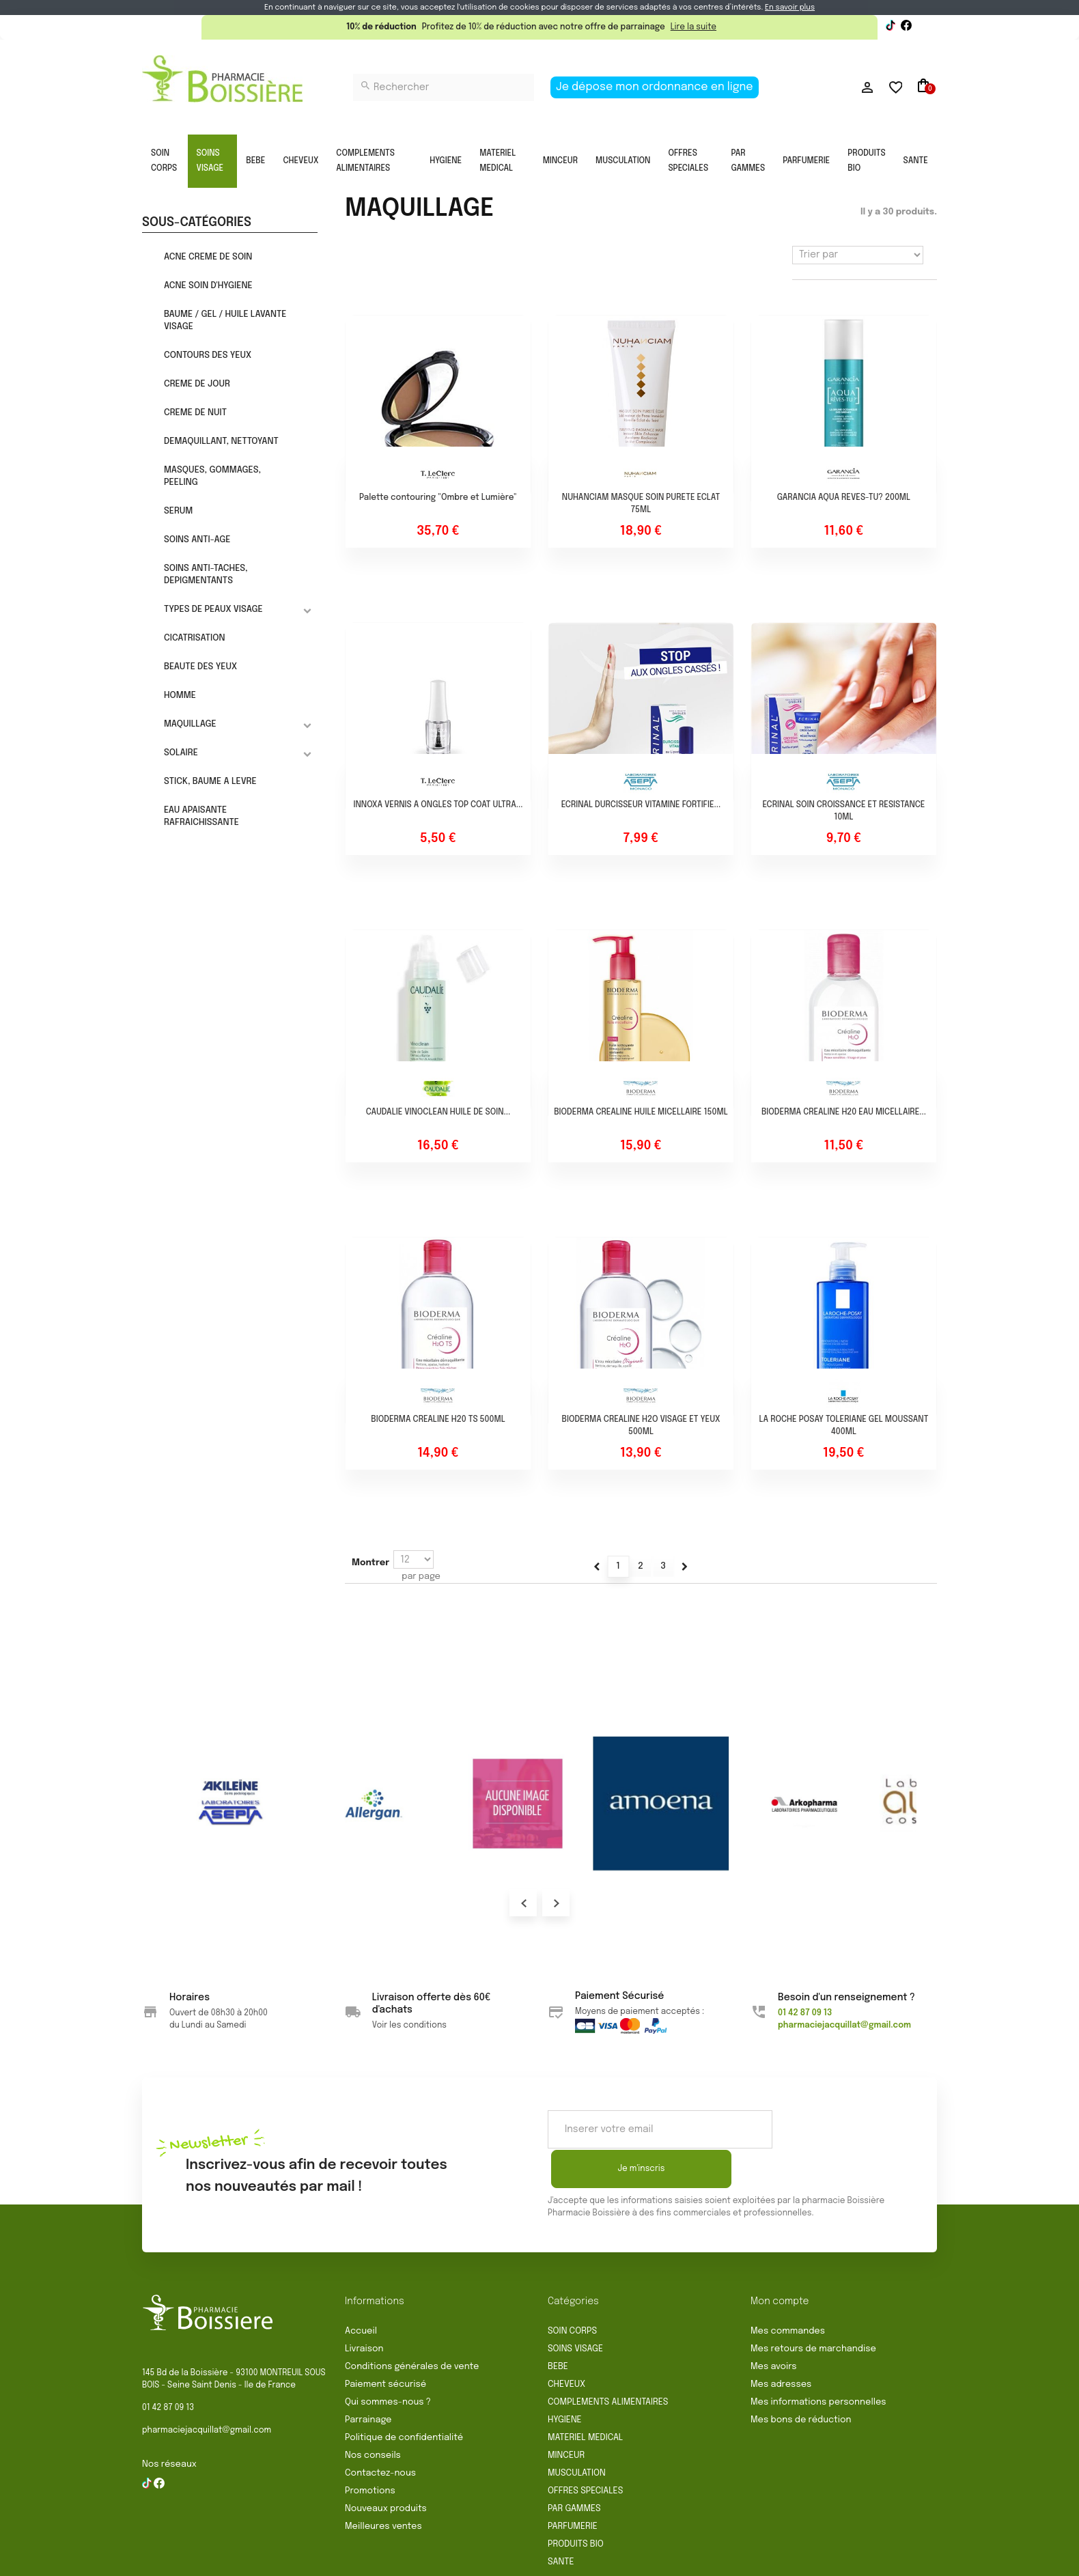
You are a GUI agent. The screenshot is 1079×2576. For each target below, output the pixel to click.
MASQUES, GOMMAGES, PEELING (212, 476)
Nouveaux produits (386, 2469)
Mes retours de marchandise (813, 2309)
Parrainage (368, 2380)
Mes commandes (788, 2291)
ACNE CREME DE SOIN (208, 257)
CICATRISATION (194, 638)
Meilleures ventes (383, 2486)
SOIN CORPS (164, 161)
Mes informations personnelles (818, 2362)
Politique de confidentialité (404, 2398)
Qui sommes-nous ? (388, 2362)
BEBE (255, 161)
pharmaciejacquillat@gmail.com (206, 2391)
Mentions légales (533, 2560)
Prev (523, 1902)
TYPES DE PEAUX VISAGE (213, 609)
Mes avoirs (774, 2327)
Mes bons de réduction (801, 2380)
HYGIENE (446, 161)
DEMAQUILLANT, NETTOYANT (221, 441)
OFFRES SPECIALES (688, 161)
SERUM (178, 511)
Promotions (370, 2451)
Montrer (370, 1562)
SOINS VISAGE (210, 161)
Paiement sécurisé (385, 2344)
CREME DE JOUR (197, 384)
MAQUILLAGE (190, 724)
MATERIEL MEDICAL (497, 161)
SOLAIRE (181, 752)
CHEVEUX (300, 161)
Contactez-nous (380, 2433)
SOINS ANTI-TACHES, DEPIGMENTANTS (206, 574)
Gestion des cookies (750, 2560)
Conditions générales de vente (412, 2327)
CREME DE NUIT (195, 412)
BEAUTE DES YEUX (200, 666)
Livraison (364, 2309)
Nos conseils (373, 2415)
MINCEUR (560, 161)
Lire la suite (693, 27)
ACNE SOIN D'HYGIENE (208, 285)
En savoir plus (790, 7)
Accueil (361, 2291)
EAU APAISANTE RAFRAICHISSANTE (201, 816)
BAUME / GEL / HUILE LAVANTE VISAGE (225, 320)
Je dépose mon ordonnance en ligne (654, 87)
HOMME (180, 695)
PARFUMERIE (806, 161)
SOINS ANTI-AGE (197, 539)
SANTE (915, 161)
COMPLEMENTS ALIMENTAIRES (365, 161)
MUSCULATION (622, 161)
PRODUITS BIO (866, 161)
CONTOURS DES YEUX (207, 355)
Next (556, 1902)
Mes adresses (781, 2344)
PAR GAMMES (748, 161)
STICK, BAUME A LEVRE (210, 781)
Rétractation (451, 2560)
